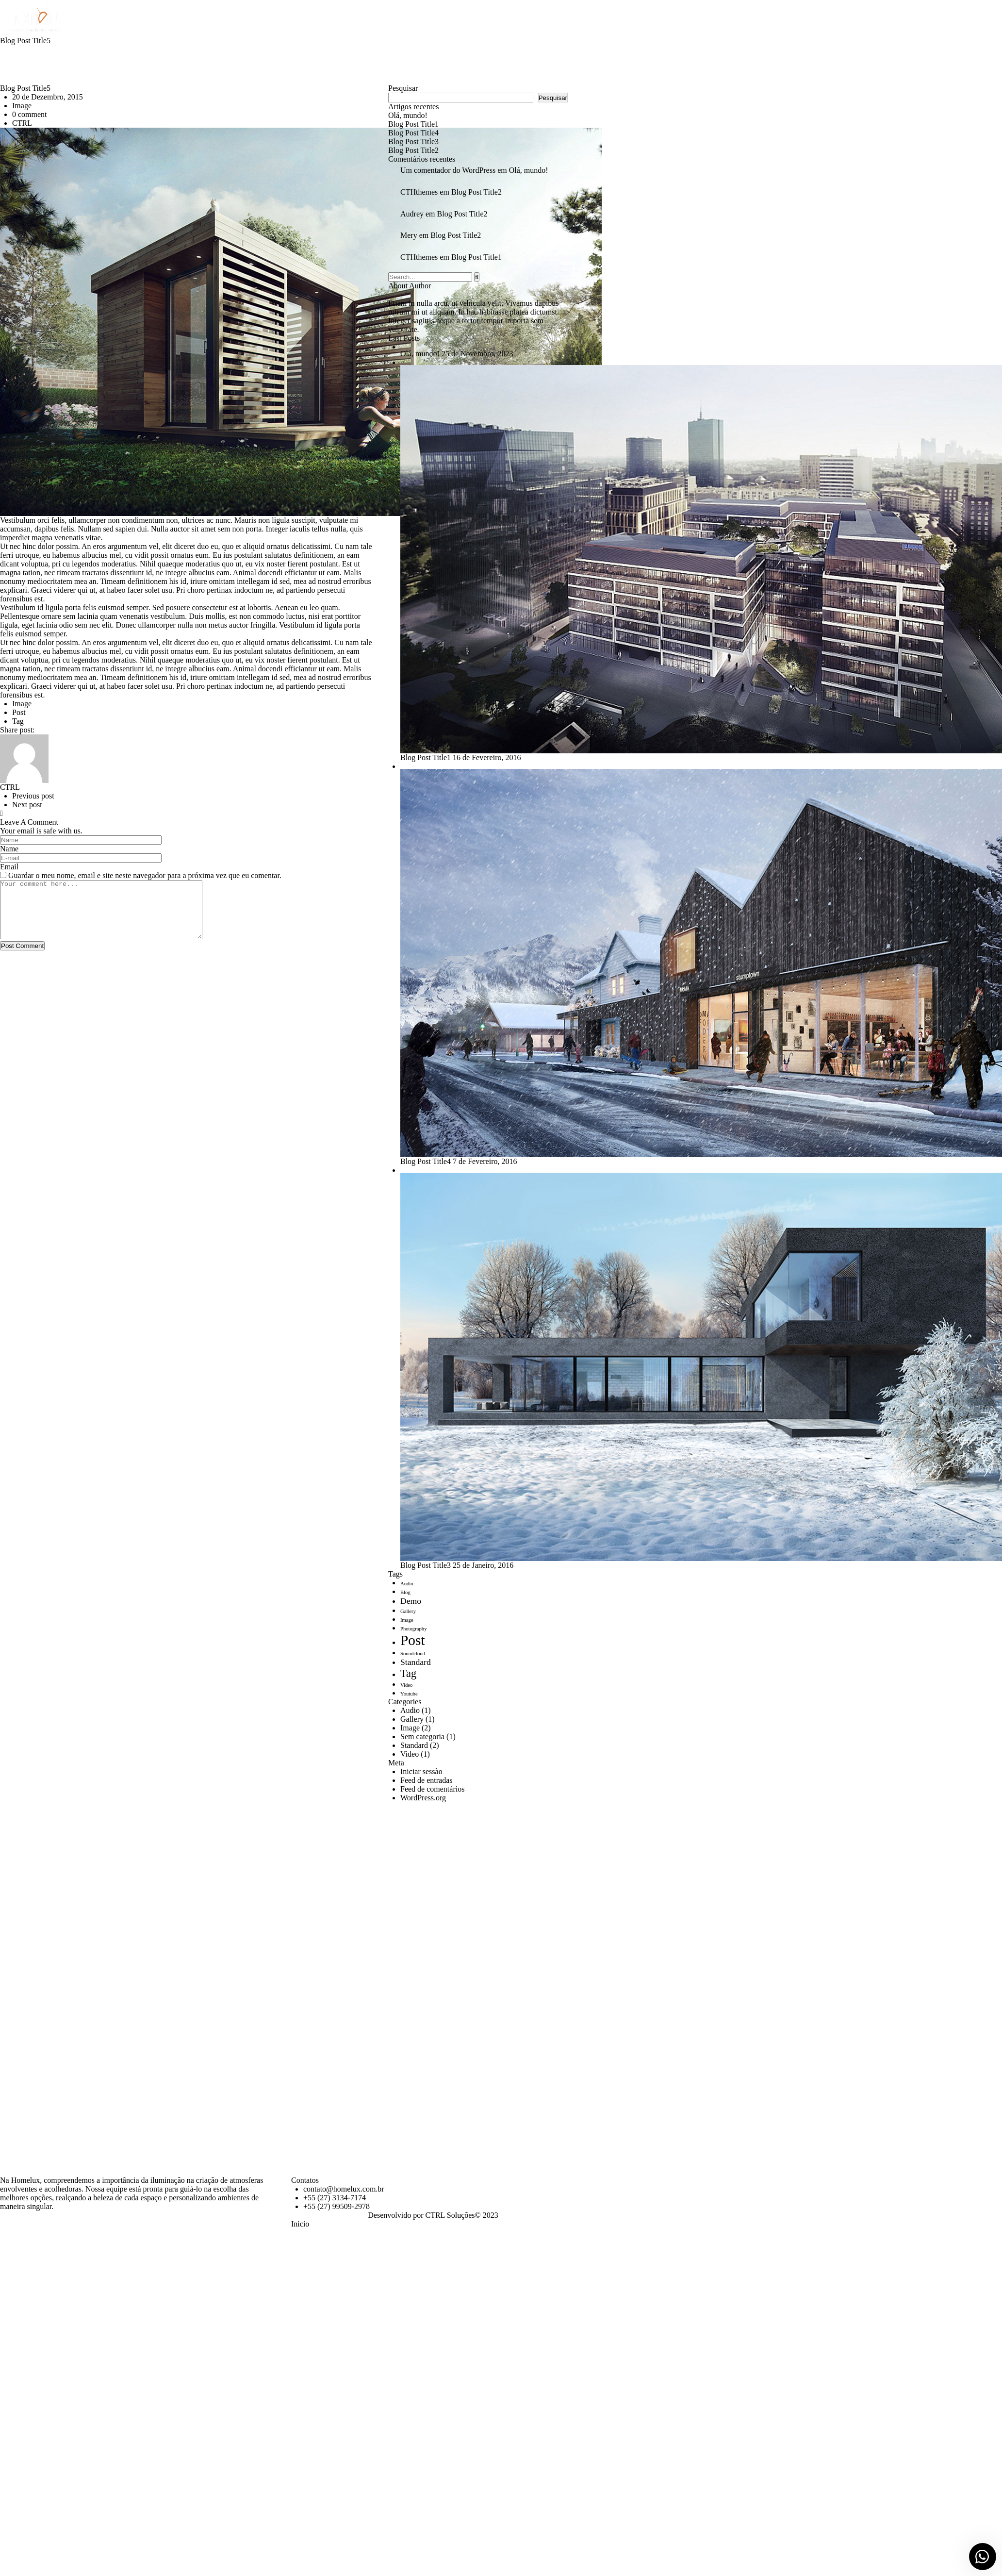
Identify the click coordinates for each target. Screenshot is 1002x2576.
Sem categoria (422, 1736)
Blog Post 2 (413, 150)
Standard (414, 1745)
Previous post (33, 796)
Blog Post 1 (413, 124)
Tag (18, 721)
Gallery (412, 1719)
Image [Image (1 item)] (406, 1620)
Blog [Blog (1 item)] (405, 1592)
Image (22, 105)
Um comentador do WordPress (447, 170)
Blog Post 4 (413, 133)
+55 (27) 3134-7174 (334, 2198)
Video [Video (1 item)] (406, 1685)
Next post (27, 804)
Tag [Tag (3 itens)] (408, 1673)
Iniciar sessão (421, 1771)
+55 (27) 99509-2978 (336, 2206)
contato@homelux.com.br (343, 2189)
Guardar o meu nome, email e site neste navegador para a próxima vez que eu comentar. (144, 875)
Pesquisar (403, 88)
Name (9, 849)
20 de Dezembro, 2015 (47, 97)
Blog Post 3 (413, 141)
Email (9, 867)
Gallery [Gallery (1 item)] (408, 1611)
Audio (410, 1710)
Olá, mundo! (407, 115)
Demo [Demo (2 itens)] (410, 1601)
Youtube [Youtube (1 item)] (409, 1693)
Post (19, 712)
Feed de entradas (426, 1780)
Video (409, 1754)
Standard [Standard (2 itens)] (415, 1662)
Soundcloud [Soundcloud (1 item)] (412, 1653)
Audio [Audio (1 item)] (406, 1583)
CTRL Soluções (450, 2215)
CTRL (22, 123)
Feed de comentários (432, 1789)
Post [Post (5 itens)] (412, 1640)
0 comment (29, 114)
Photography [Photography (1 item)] (413, 1628)
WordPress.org (423, 1798)
